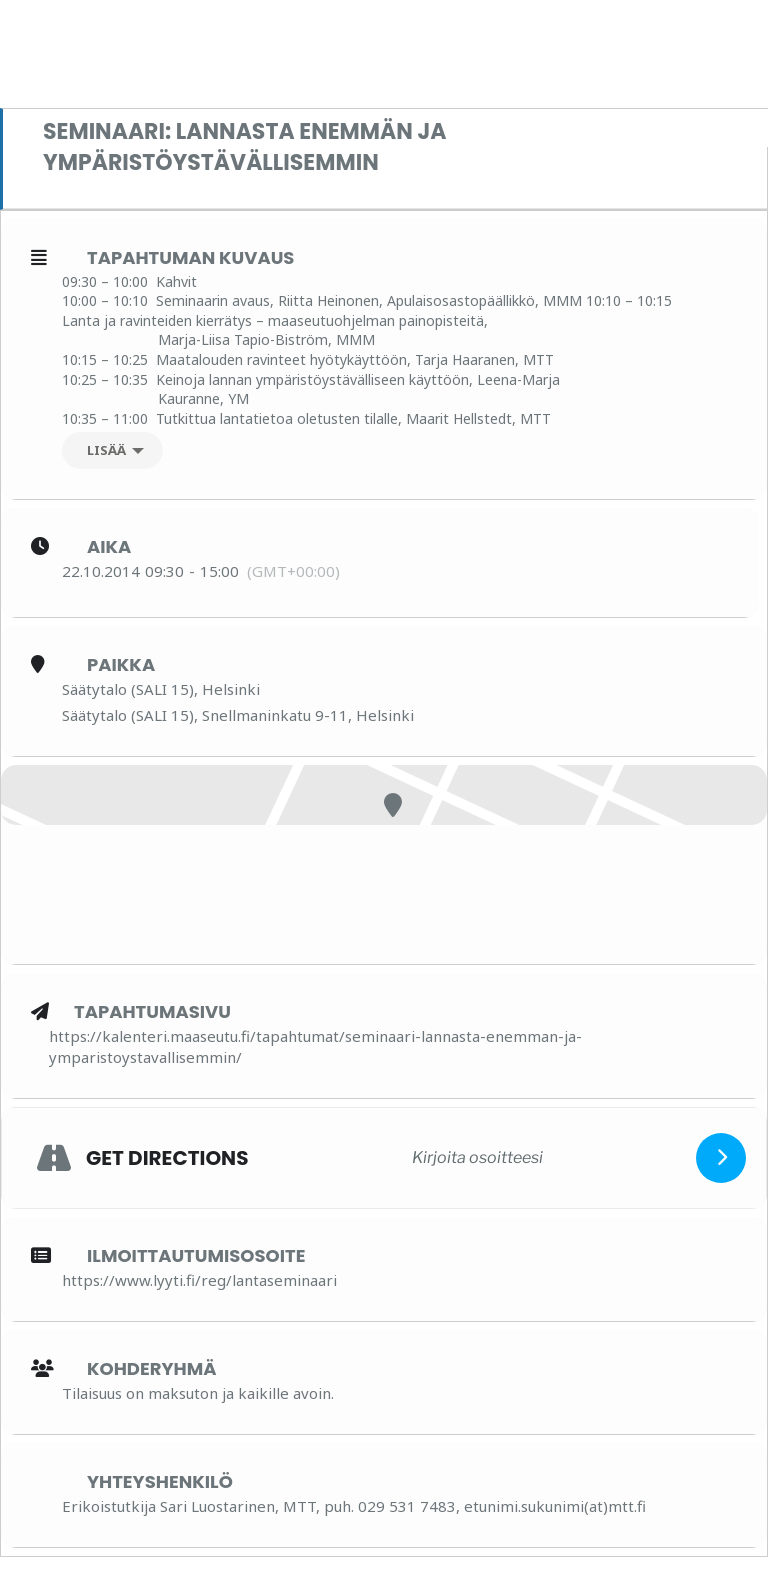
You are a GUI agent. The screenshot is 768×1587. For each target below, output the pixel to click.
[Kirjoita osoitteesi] (477, 1157)
